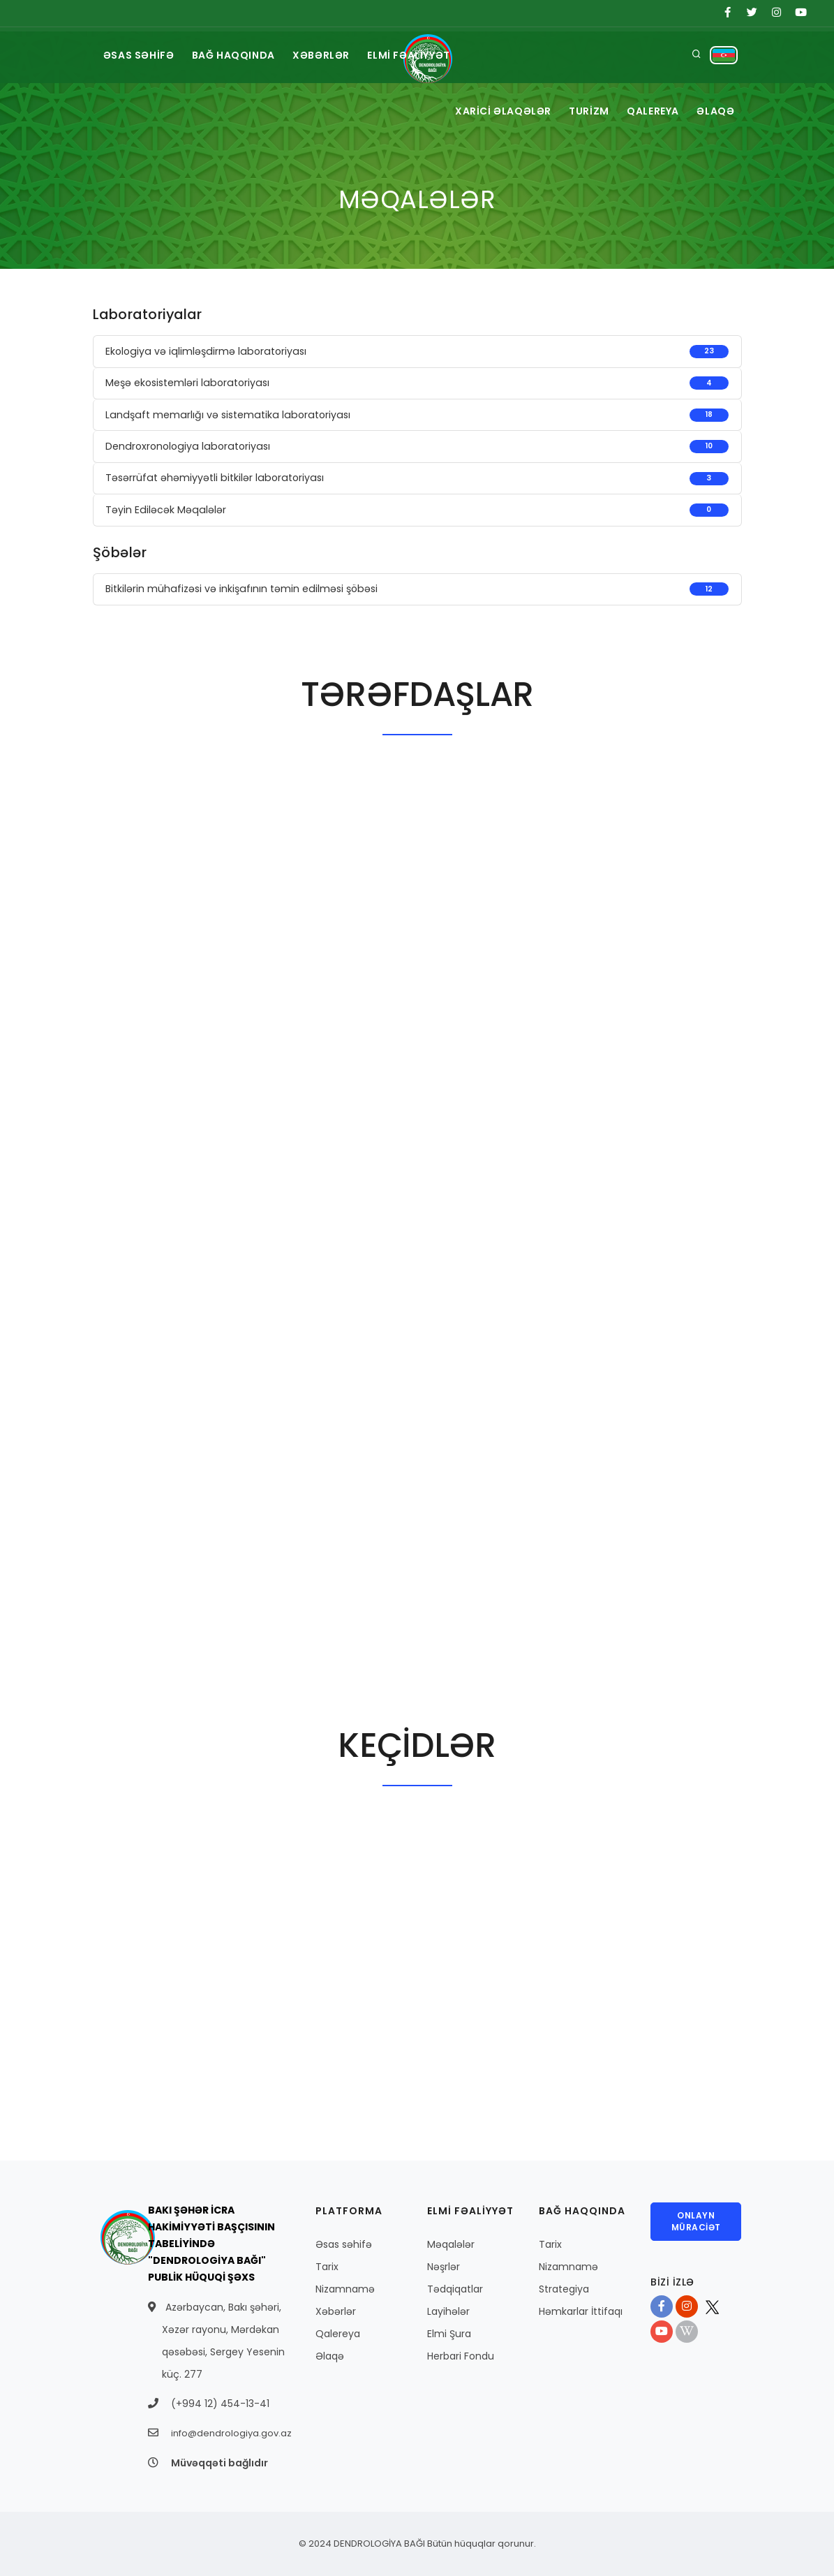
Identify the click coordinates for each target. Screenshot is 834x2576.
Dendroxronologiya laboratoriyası (187, 446)
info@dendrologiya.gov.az (231, 2433)
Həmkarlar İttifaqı (581, 2311)
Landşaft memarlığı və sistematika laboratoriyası (227, 415)
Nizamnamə (345, 2289)
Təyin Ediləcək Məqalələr (165, 510)
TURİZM (581, 111)
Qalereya (337, 2334)
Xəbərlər (335, 2311)
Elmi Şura (449, 2334)
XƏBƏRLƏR (329, 55)
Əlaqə (329, 2356)
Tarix (326, 2267)
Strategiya (564, 2289)
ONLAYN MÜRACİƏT (696, 2221)
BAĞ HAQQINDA (238, 55)
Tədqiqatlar (455, 2289)
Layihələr (448, 2311)
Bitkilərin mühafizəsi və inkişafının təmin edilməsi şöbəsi (241, 589)
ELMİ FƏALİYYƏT (420, 55)
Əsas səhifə (343, 2244)
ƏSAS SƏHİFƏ (141, 55)
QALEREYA (649, 111)
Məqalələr (451, 2244)
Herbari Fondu (460, 2356)
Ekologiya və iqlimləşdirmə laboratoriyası (205, 351)
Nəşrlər (443, 2267)
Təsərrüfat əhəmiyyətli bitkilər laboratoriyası (214, 478)
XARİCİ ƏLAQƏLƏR (492, 111)
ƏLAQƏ (715, 111)
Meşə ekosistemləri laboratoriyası (187, 383)
